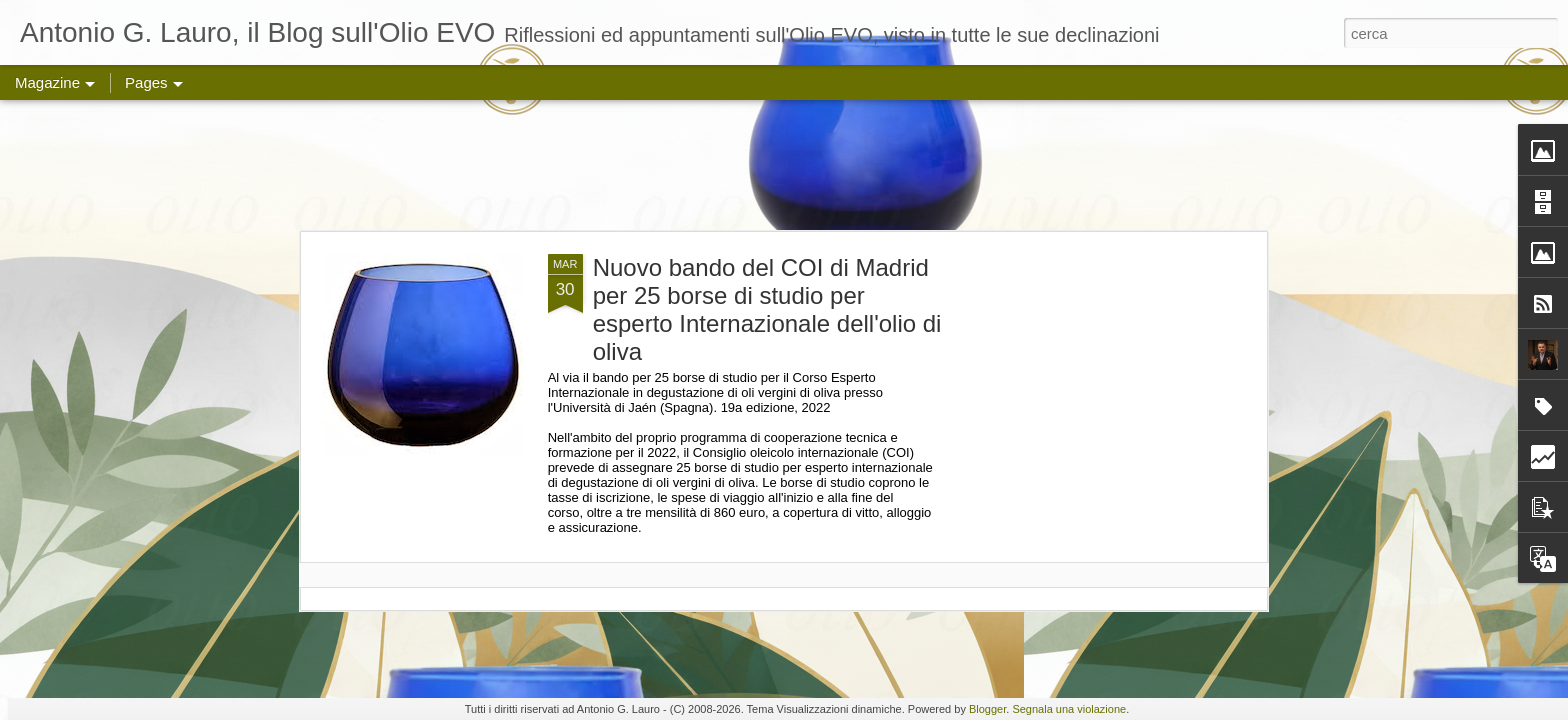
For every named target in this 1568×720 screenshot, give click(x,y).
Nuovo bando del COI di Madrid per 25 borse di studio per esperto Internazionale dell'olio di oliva (767, 309)
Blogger (987, 709)
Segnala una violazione (1069, 709)
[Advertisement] (784, 165)
